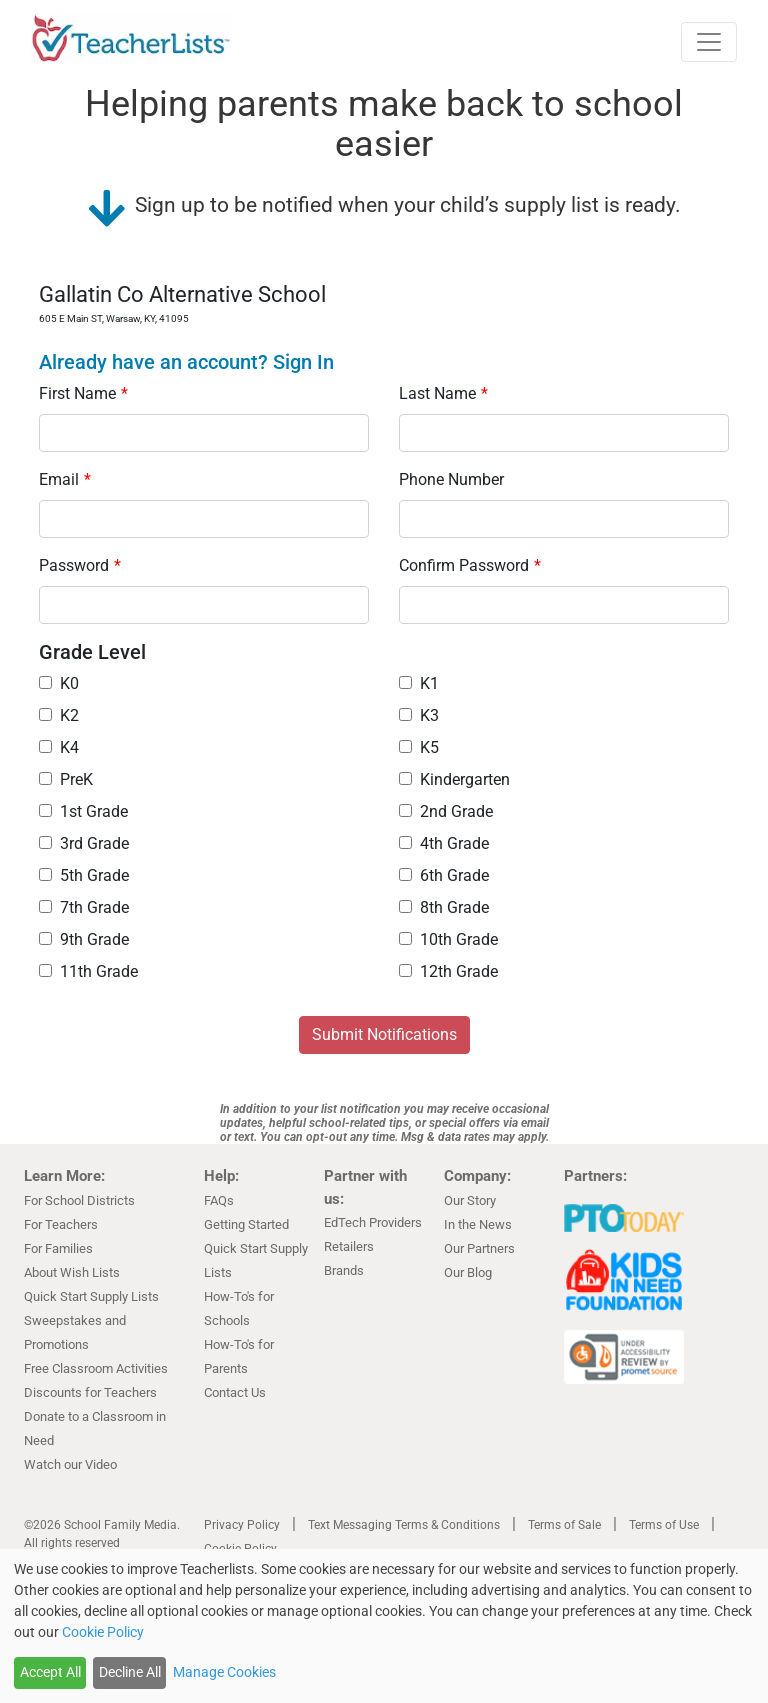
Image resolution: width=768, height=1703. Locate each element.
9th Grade (84, 939)
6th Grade (444, 875)
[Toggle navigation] (709, 42)
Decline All (130, 1672)
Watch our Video (70, 1464)
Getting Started (246, 1224)
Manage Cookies (224, 1672)
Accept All (50, 1672)
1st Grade (83, 811)
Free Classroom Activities (96, 1368)
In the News (478, 1224)
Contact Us (235, 1392)
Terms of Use (664, 1525)
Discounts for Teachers (90, 1392)
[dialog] (384, 1626)
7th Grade (84, 907)
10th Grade (448, 939)
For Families (58, 1248)
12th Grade (448, 971)
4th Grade (444, 843)
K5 (419, 747)
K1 (419, 683)
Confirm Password (470, 565)
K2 (59, 715)
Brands (344, 1270)
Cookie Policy (103, 1632)
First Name (83, 393)
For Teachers (61, 1224)
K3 (419, 715)
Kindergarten (454, 779)
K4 (59, 747)
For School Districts (79, 1200)
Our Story (470, 1200)
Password (80, 565)
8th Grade (444, 907)
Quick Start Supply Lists (91, 1296)
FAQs (219, 1200)
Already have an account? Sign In (186, 362)
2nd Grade (446, 811)
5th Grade (84, 875)
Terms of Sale (564, 1525)
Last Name (443, 393)
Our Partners (479, 1248)
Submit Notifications (384, 1034)
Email (65, 479)
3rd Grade (84, 843)
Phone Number (451, 479)
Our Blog (468, 1272)
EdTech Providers (373, 1222)
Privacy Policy (242, 1525)
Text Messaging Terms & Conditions (404, 1525)
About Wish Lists (72, 1272)
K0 (59, 683)
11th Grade (88, 971)
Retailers (349, 1246)
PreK (66, 779)
